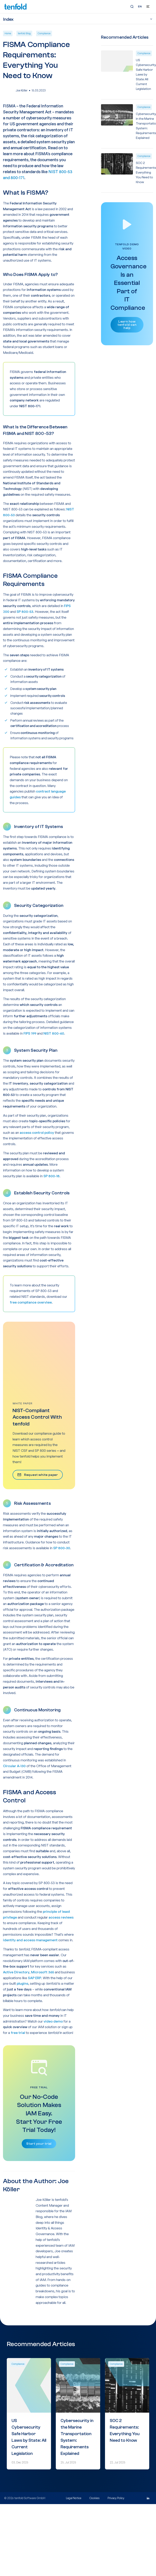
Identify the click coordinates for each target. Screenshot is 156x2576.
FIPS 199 (30, 1036)
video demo (53, 2024)
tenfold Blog (24, 36)
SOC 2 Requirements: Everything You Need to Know (124, 2433)
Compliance (44, 36)
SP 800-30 (61, 1551)
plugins (22, 1986)
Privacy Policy (116, 2501)
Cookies (94, 2501)
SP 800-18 (51, 1179)
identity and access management (30, 1943)
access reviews (61, 1920)
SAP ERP (34, 1981)
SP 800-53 (25, 614)
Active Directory (16, 1975)
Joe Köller (21, 93)
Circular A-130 (14, 1769)
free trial (18, 2036)
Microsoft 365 (42, 1975)
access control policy (37, 1135)
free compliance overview (31, 1305)
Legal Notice (73, 2501)
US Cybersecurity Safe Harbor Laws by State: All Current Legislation (146, 78)
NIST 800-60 (53, 1036)
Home (8, 36)
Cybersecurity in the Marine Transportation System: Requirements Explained (77, 2440)
